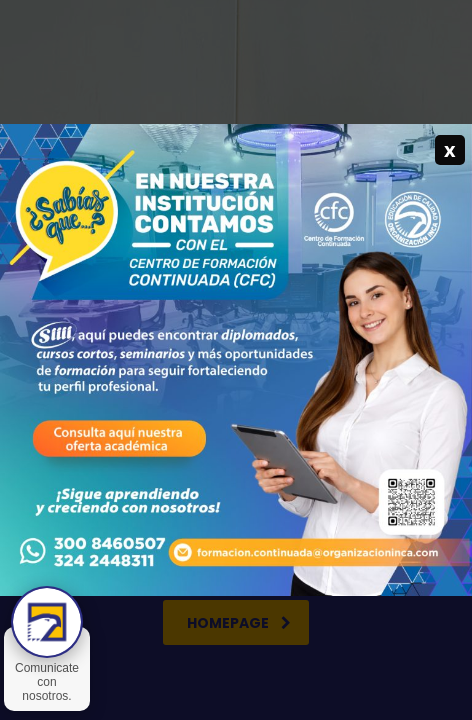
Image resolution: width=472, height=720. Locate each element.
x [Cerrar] (450, 149)
